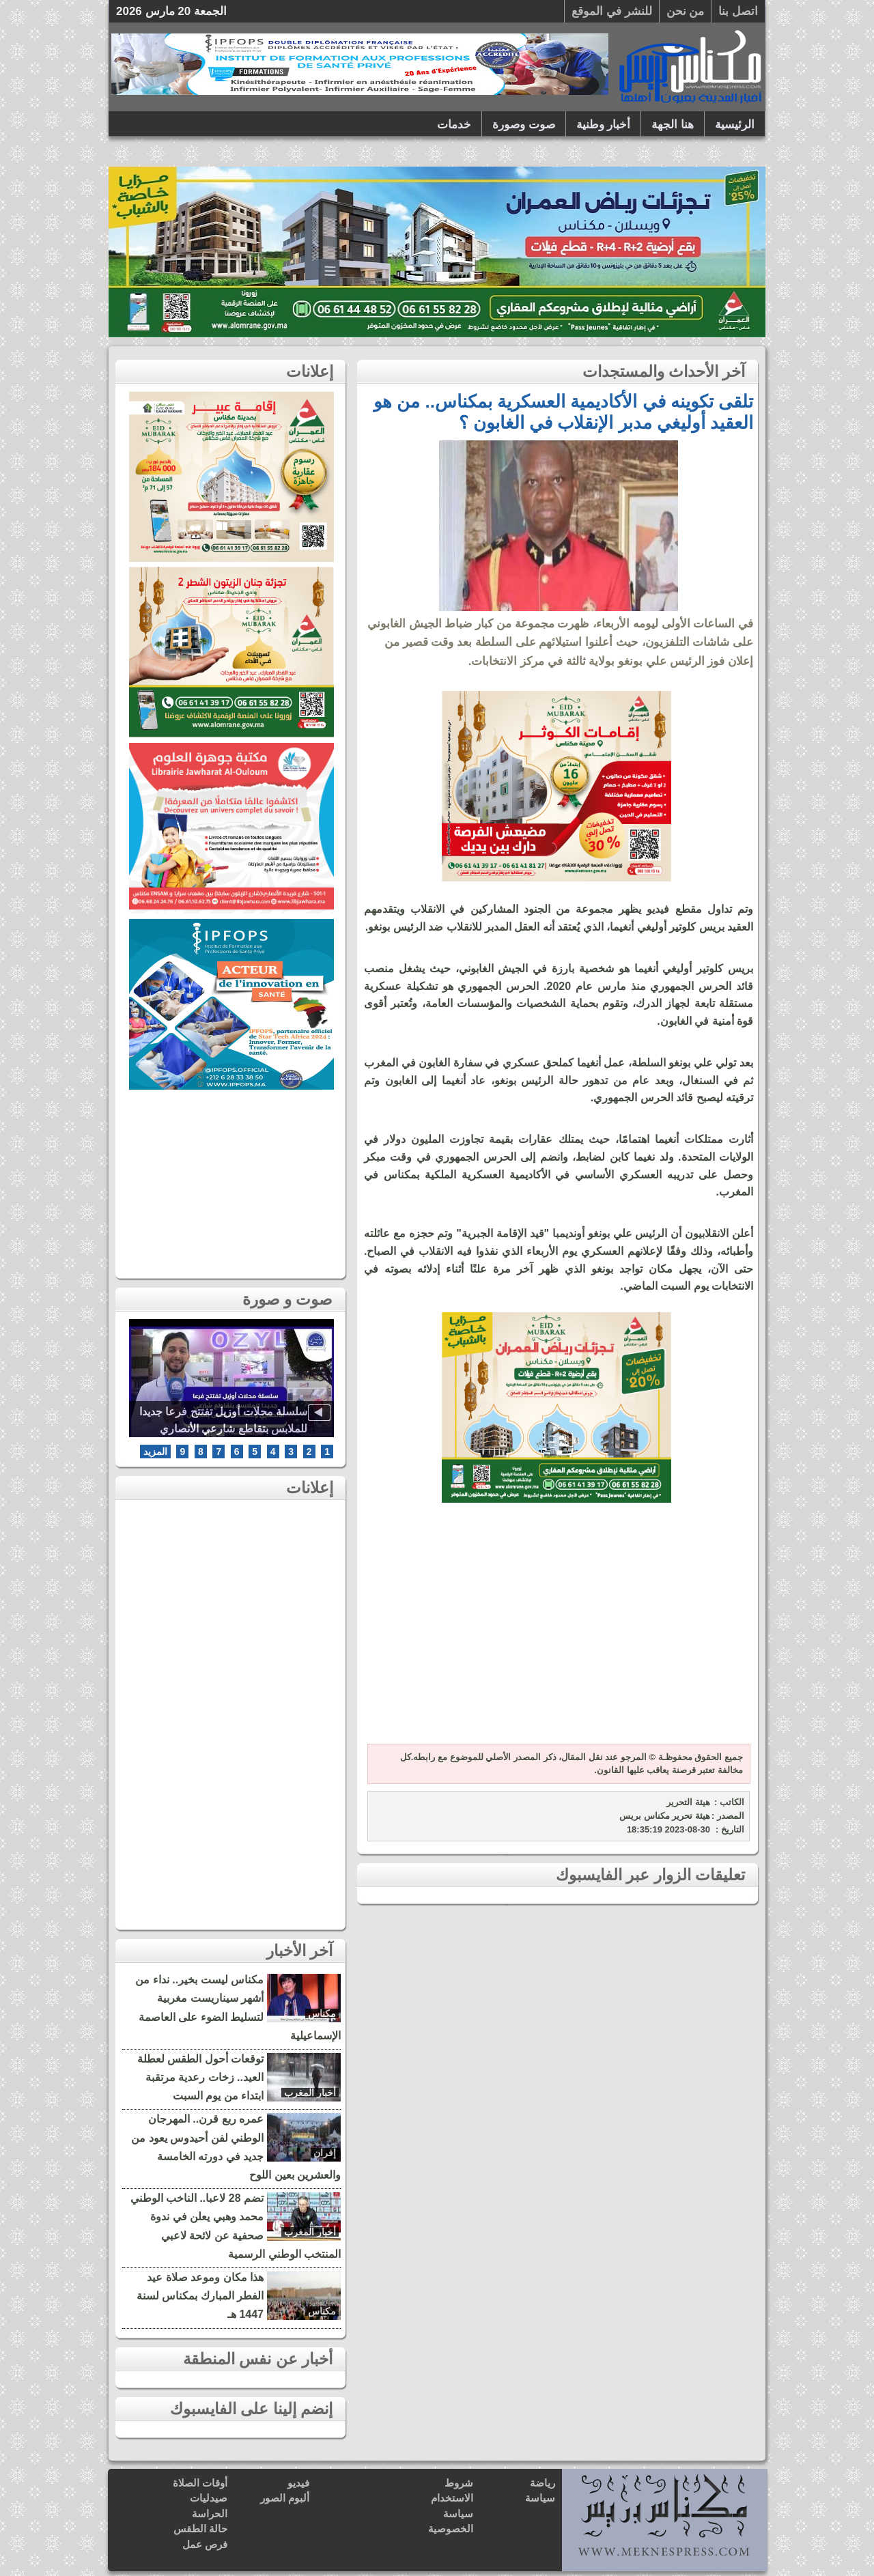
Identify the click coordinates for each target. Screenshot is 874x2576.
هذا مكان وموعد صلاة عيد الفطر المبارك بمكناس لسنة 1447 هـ (200, 2295)
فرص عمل (204, 2544)
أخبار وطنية (603, 124)
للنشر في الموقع (611, 11)
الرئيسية (735, 124)
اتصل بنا (738, 11)
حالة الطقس (200, 2528)
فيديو (298, 2483)
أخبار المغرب (310, 2092)
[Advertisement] (556, 1631)
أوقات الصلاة (200, 2483)
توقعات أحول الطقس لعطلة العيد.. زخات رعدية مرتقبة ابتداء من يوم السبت (200, 2077)
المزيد (155, 1451)
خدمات (454, 124)
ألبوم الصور (284, 2498)
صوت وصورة (523, 124)
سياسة (540, 2498)
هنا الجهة (672, 124)
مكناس (322, 2013)
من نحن (685, 11)
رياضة (542, 2483)
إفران (324, 2152)
